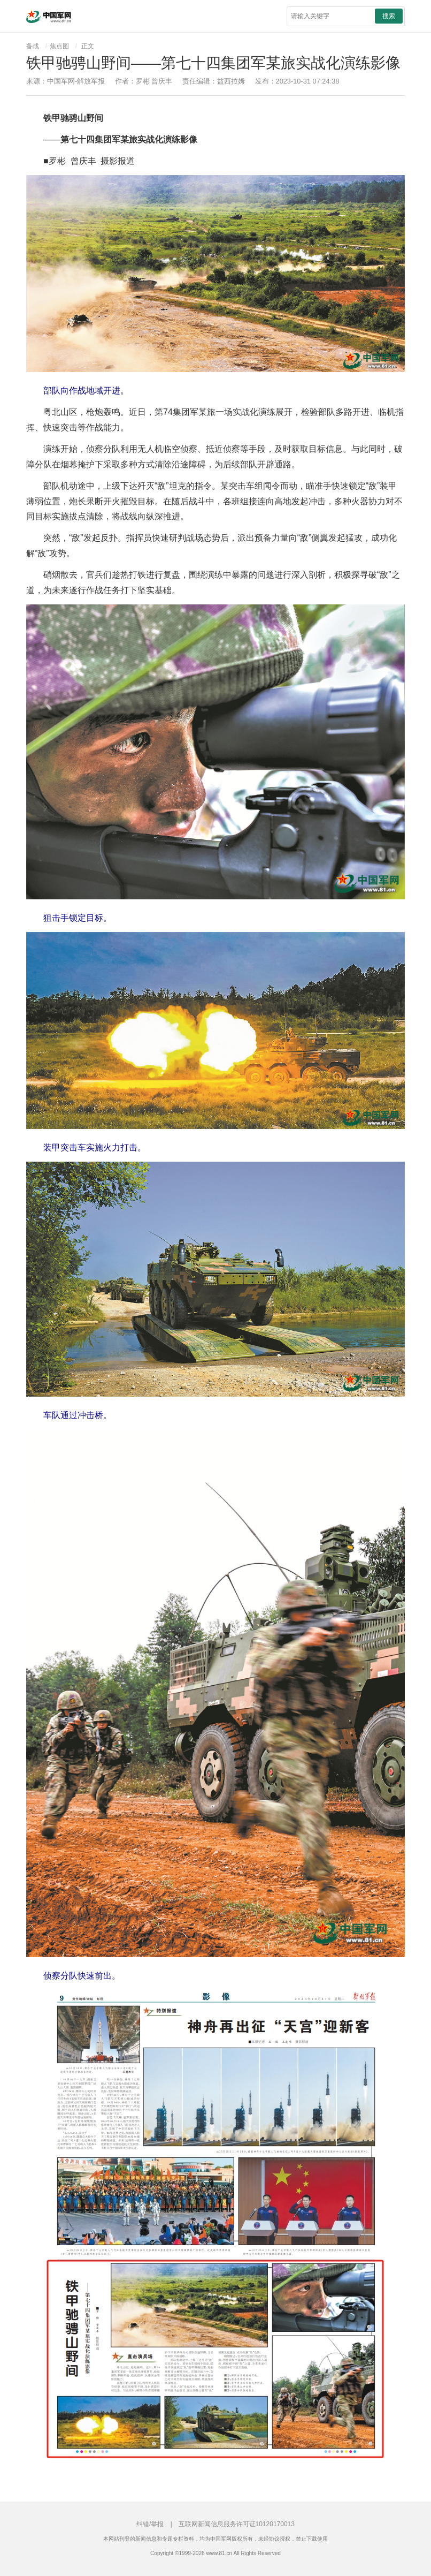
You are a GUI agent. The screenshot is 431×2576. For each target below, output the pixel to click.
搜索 (388, 16)
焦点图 (59, 46)
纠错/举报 (150, 2524)
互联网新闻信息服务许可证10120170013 (237, 2524)
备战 (32, 46)
